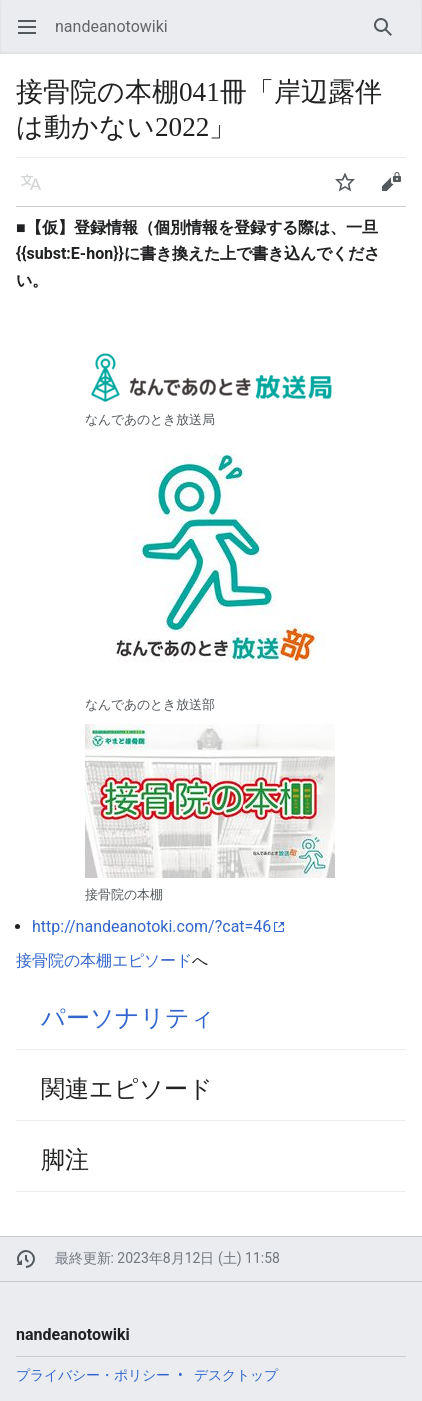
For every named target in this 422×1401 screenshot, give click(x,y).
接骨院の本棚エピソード (104, 960)
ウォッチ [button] (351, 191)
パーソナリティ (128, 1018)
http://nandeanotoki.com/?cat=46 (151, 926)
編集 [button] (397, 191)
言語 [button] (37, 191)
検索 (389, 36)
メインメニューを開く (33, 36)
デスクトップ (236, 1375)
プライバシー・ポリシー (93, 1375)
